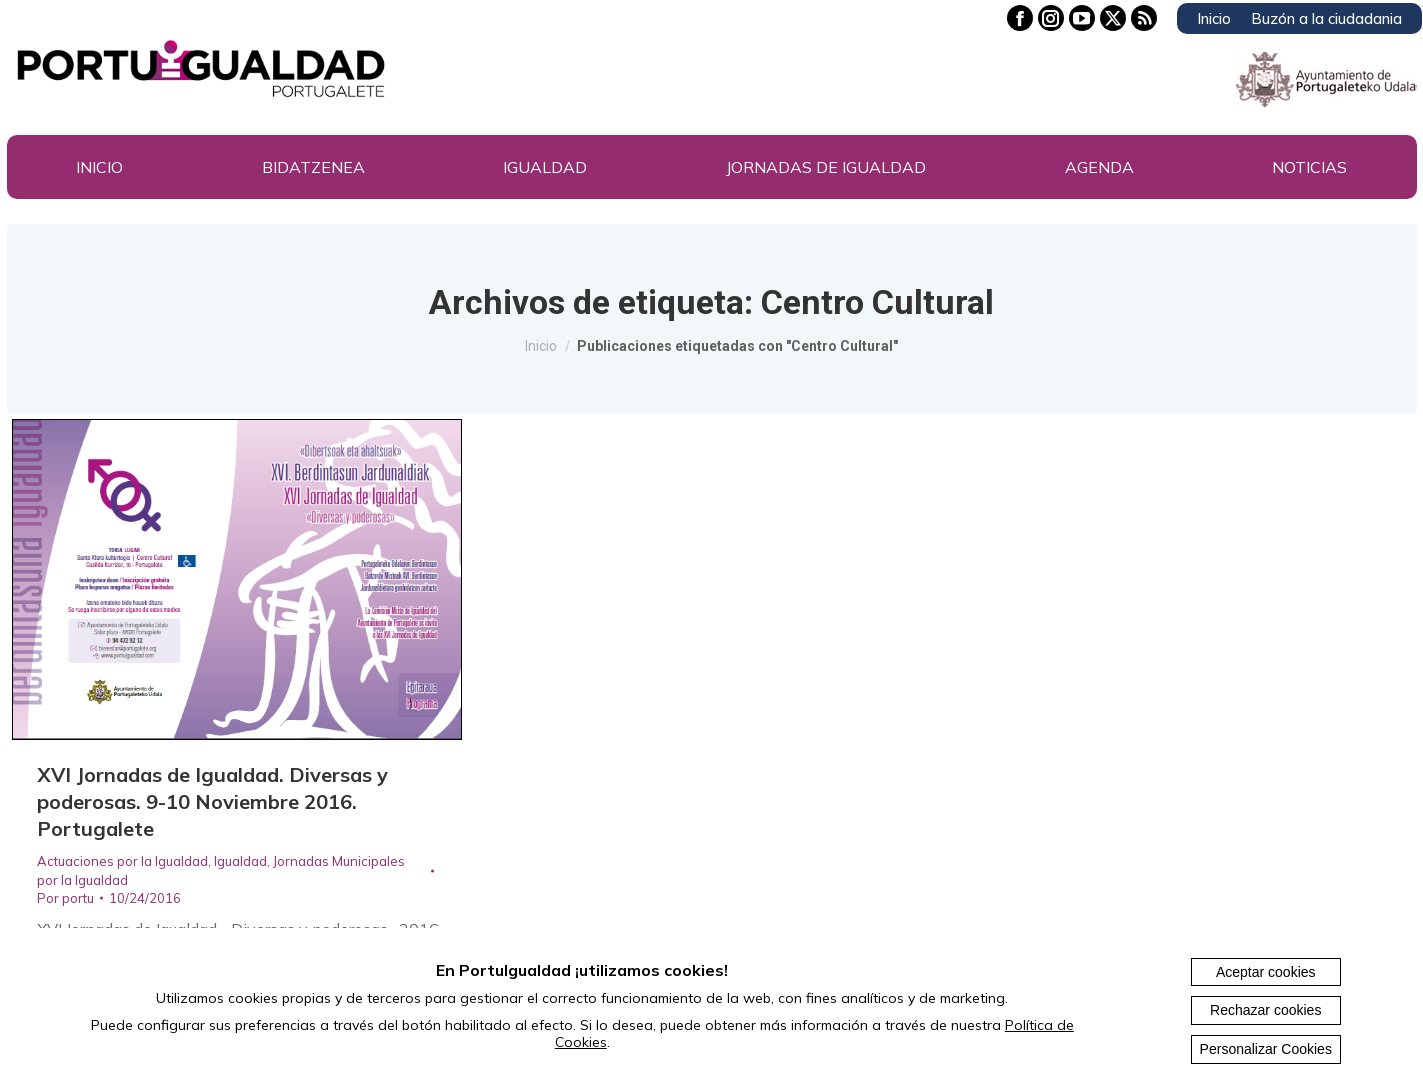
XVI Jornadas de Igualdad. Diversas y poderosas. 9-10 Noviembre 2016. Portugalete (212, 801)
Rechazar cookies (1265, 1010)
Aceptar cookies (1266, 972)
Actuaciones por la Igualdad (122, 861)
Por (65, 898)
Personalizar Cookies (1266, 1049)
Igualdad (240, 861)
